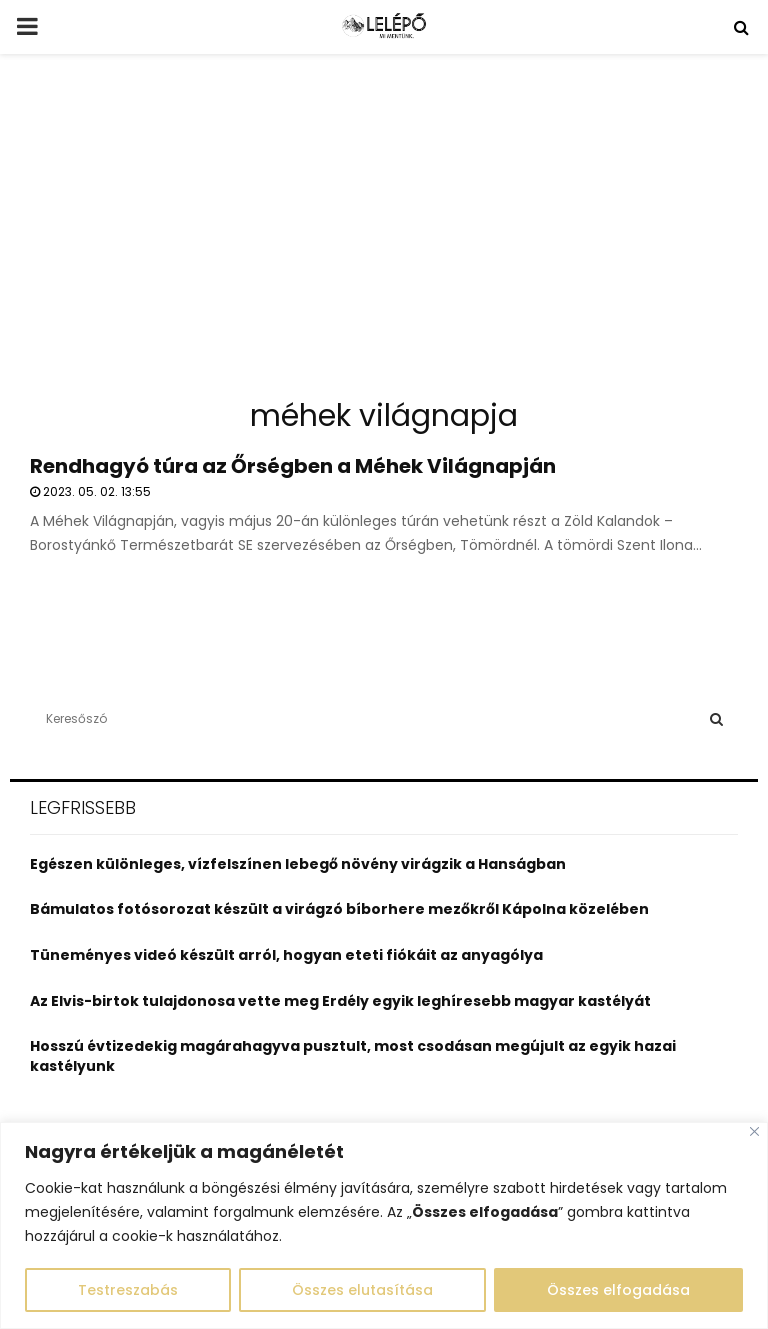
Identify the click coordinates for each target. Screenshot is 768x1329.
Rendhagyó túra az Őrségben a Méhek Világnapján (293, 466)
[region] (384, 1225)
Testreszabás (128, 1290)
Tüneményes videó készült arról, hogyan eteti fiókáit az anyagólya (286, 955)
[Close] (754, 1131)
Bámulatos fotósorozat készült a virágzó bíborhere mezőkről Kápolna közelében (339, 909)
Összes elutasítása (362, 1290)
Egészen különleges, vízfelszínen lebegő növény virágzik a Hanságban (298, 864)
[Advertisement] (384, 234)
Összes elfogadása (618, 1290)
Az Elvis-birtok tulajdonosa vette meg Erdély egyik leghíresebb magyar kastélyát (340, 1001)
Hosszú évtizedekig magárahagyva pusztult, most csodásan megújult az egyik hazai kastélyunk (353, 1056)
